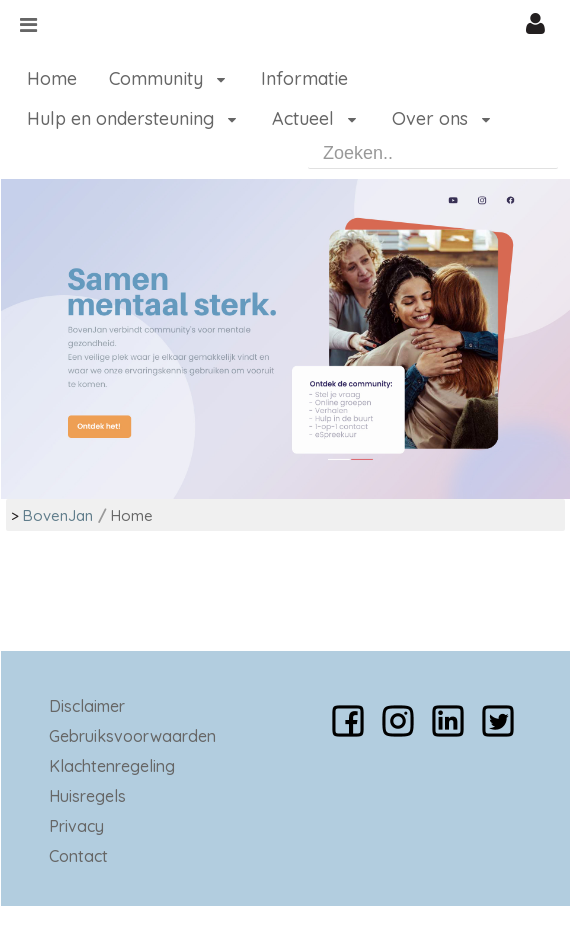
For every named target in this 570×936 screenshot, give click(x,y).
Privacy (76, 826)
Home (132, 515)
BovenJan (58, 515)
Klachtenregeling (112, 766)
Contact (78, 856)
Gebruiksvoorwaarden (132, 736)
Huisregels (87, 796)
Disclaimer (87, 706)
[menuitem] (52, 79)
